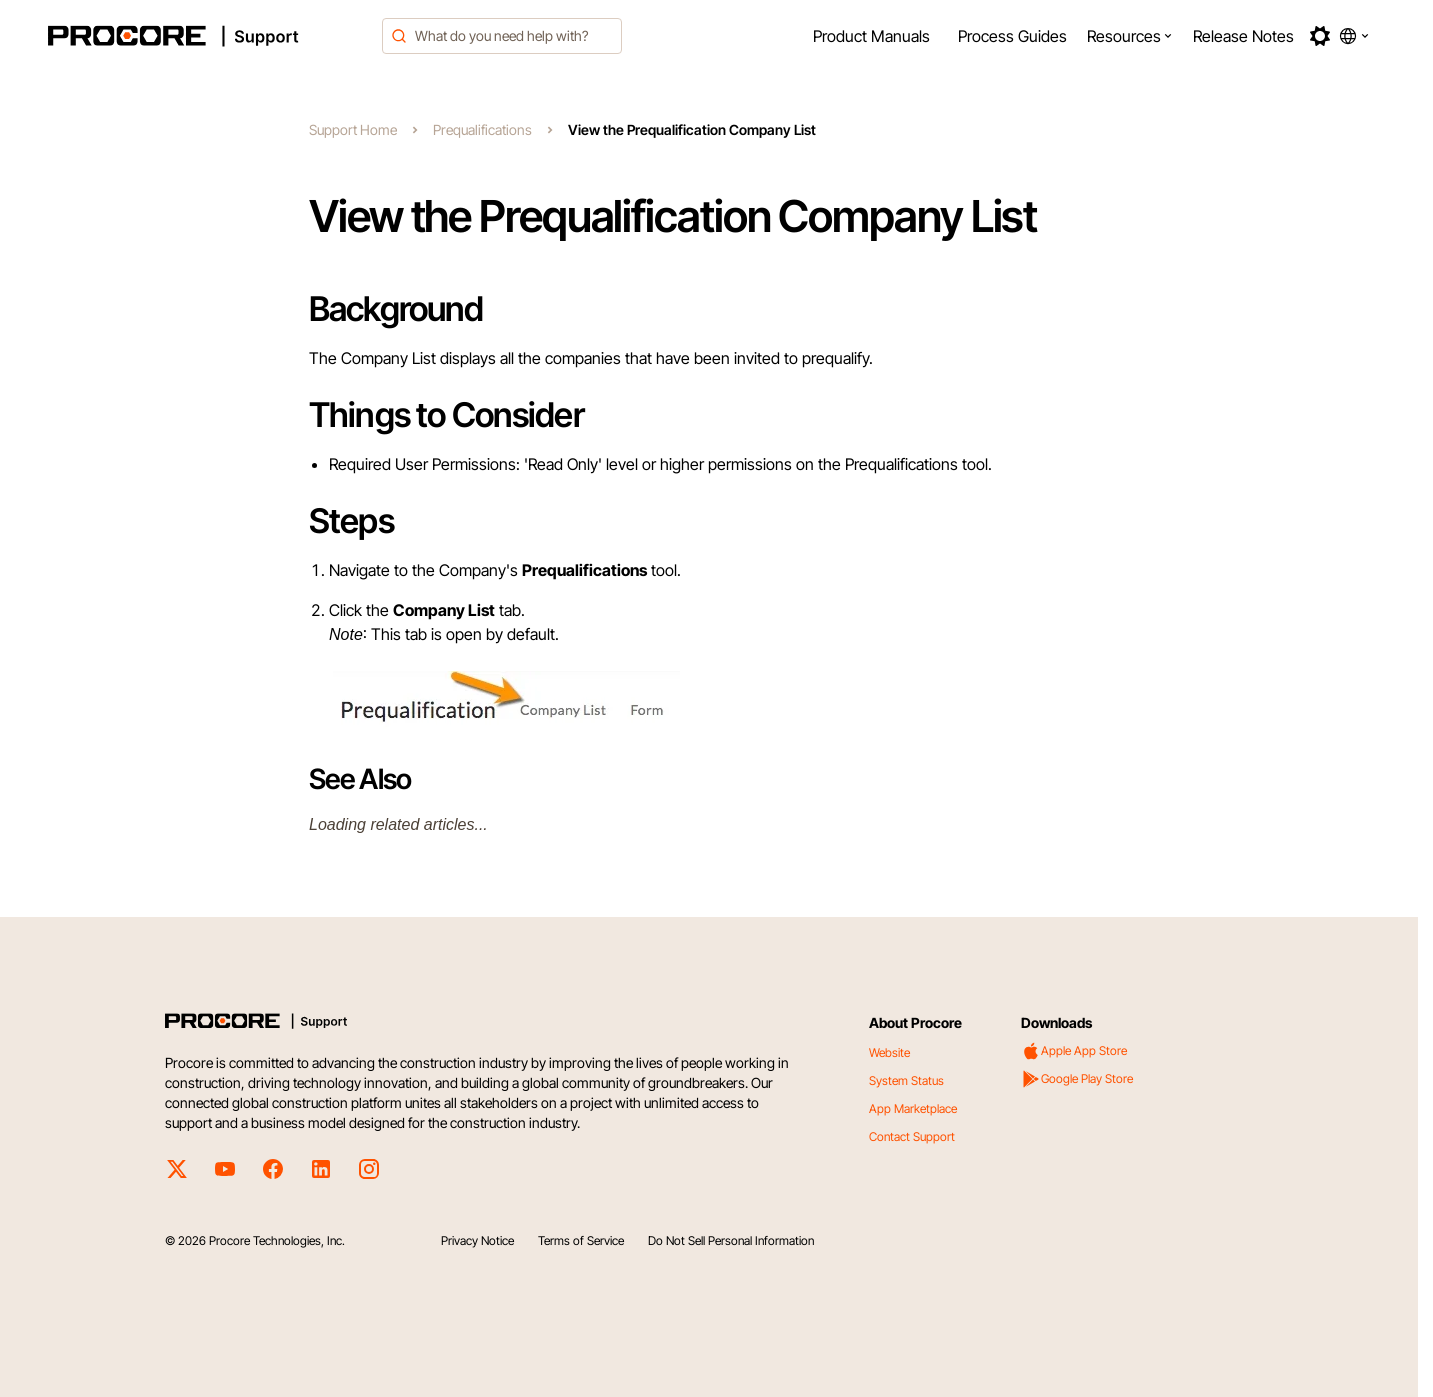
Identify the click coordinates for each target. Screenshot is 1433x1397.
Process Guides (1012, 36)
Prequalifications (482, 129)
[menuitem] (871, 36)
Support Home (353, 129)
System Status (906, 1080)
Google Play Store (1077, 1079)
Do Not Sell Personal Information (731, 1240)
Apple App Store (1074, 1051)
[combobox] (502, 36)
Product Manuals (871, 36)
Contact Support (912, 1136)
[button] (1130, 36)
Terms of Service (581, 1240)
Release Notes (1243, 36)
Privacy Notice (477, 1240)
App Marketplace (913, 1108)
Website (889, 1052)
